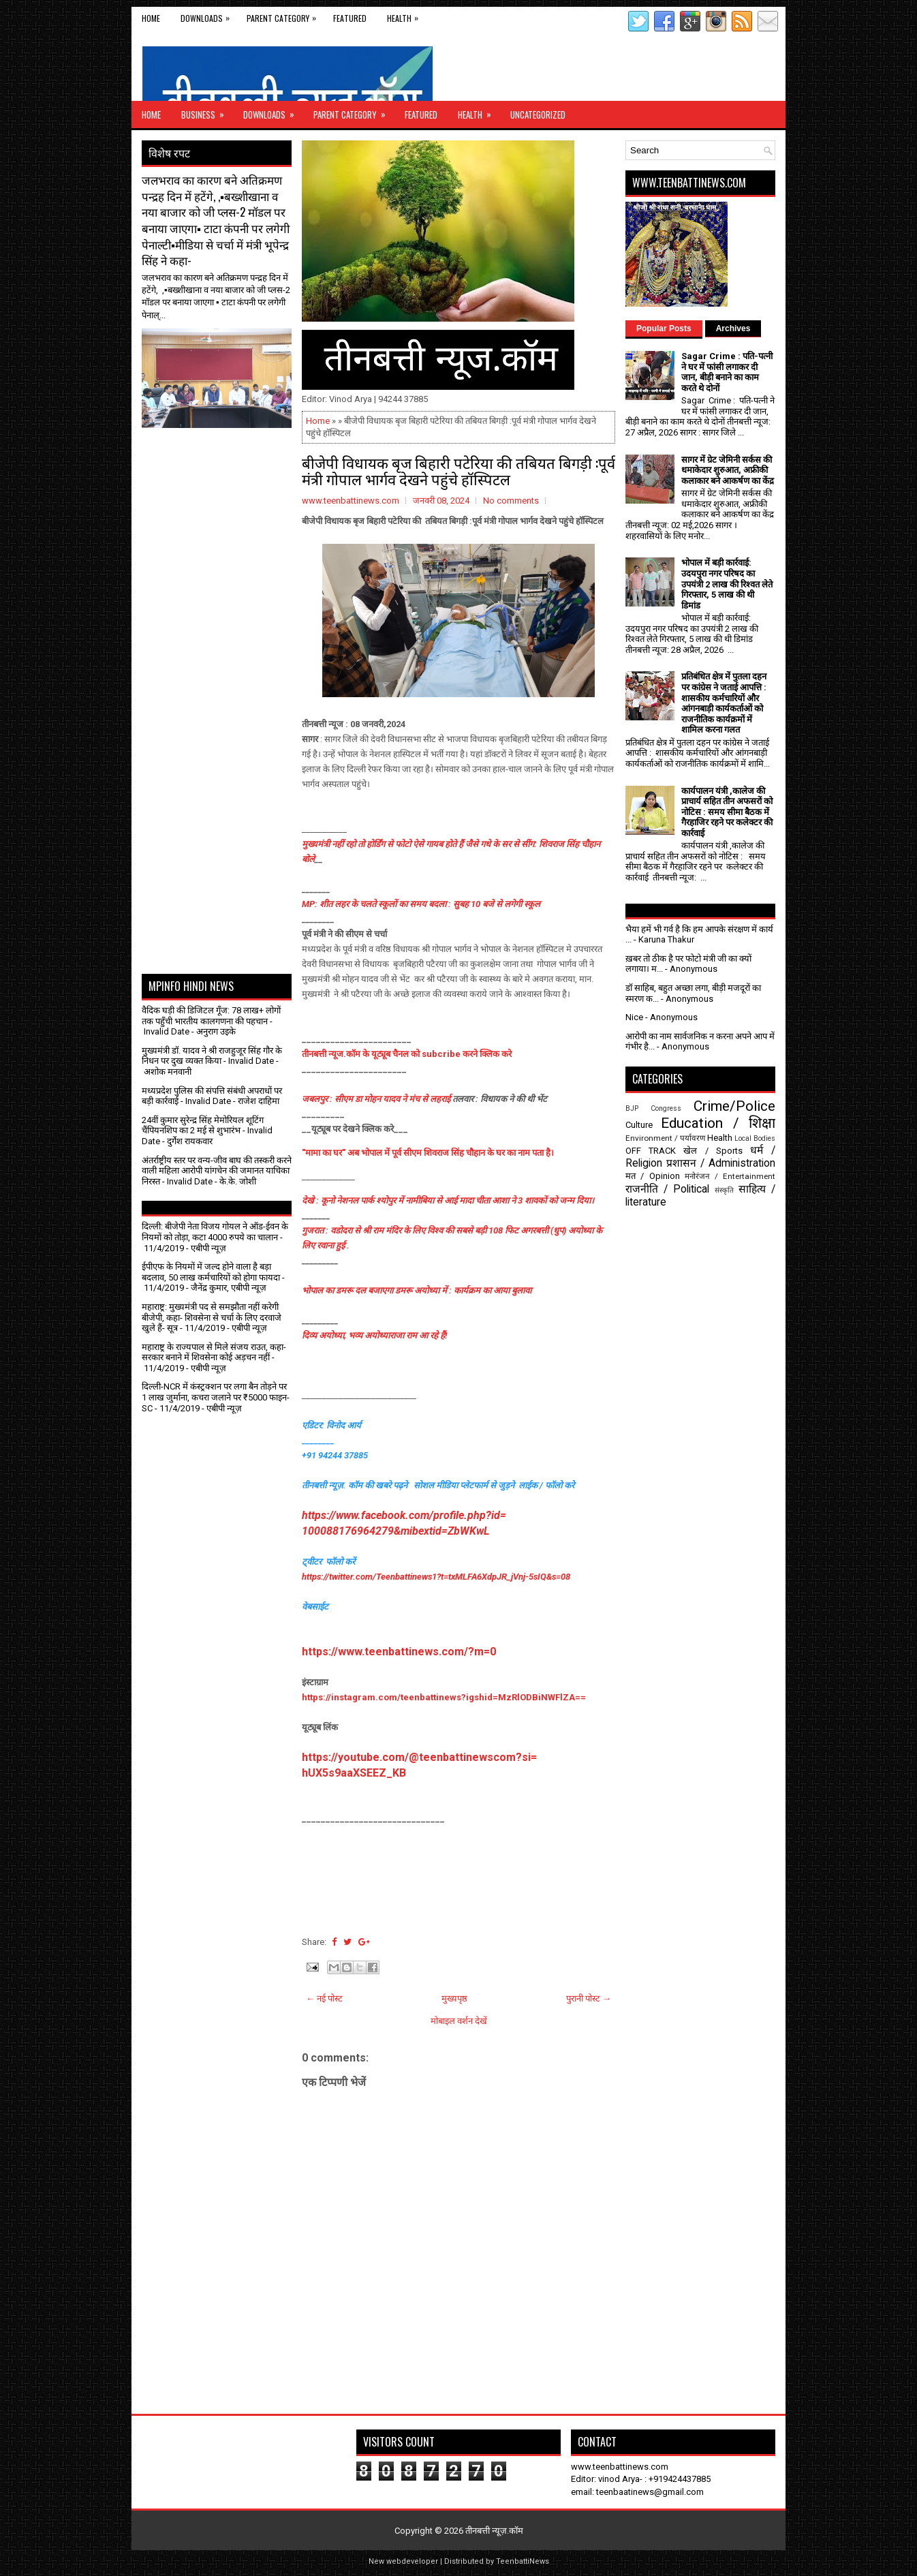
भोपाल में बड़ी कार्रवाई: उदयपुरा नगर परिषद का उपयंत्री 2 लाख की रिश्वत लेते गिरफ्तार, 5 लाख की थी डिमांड (727, 583)
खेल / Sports (712, 1151)
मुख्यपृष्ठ (454, 1998)
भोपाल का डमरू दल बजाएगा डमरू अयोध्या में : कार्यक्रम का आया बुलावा (416, 1290)
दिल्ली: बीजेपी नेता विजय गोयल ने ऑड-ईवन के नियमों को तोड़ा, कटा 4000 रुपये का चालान (215, 1231)
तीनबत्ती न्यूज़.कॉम (494, 2531)
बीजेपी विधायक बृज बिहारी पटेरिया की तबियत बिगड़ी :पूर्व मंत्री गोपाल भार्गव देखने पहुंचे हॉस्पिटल (458, 470)
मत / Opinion (652, 1176)
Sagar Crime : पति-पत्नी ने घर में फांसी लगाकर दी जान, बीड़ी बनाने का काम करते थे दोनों (727, 372)
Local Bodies (754, 1138)
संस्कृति (724, 1190)
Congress (666, 1108)
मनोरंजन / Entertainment (730, 1176)
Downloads (208, 15)
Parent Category (285, 15)
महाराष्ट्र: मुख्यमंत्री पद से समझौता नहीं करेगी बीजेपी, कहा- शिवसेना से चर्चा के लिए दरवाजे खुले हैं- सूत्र (211, 1317)
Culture (639, 1125)
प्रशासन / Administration (720, 1163)
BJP (631, 1108)
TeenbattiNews (522, 2561)
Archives (733, 328)
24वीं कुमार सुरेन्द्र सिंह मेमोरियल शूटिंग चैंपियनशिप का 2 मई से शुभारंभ (203, 1125)
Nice (634, 1017)
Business (207, 111)
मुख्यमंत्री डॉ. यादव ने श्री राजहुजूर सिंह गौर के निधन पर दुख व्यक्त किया (212, 1056)
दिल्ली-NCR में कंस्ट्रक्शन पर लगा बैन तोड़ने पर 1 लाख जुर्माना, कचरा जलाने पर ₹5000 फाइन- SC (216, 1397)
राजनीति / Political (667, 1189)
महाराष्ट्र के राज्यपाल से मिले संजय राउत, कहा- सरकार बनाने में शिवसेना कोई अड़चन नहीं (214, 1352)
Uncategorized (537, 114)
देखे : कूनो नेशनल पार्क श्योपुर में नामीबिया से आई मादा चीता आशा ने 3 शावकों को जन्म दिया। (448, 1200)
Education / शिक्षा (718, 1123)
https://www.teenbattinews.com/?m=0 (399, 1651)
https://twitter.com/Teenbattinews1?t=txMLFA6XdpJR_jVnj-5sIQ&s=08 (436, 1576)
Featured (350, 18)
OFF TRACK (650, 1151)
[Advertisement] (221, 462)
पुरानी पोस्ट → (588, 1998)
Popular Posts (663, 328)
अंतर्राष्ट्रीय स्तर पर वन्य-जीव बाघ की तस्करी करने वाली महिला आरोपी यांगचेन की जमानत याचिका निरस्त (217, 1170)
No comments (511, 500)
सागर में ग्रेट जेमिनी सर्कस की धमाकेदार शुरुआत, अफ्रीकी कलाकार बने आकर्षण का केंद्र (727, 470)
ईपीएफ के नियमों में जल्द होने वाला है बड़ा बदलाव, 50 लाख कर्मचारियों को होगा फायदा (211, 1272)
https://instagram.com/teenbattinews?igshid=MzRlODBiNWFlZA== (444, 1697)
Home (151, 18)
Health (406, 15)
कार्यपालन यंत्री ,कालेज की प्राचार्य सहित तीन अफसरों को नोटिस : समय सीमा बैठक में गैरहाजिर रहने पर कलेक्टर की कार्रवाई (727, 812)
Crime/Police (734, 1106)
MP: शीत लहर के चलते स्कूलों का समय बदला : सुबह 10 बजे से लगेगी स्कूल (421, 904)
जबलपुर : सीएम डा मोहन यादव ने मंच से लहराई (377, 1099)
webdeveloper (412, 2561)
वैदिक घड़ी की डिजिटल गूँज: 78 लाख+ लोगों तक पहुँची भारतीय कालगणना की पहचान (211, 1015)
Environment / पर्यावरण (665, 1138)
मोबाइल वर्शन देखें (459, 2021)
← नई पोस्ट (324, 1998)
